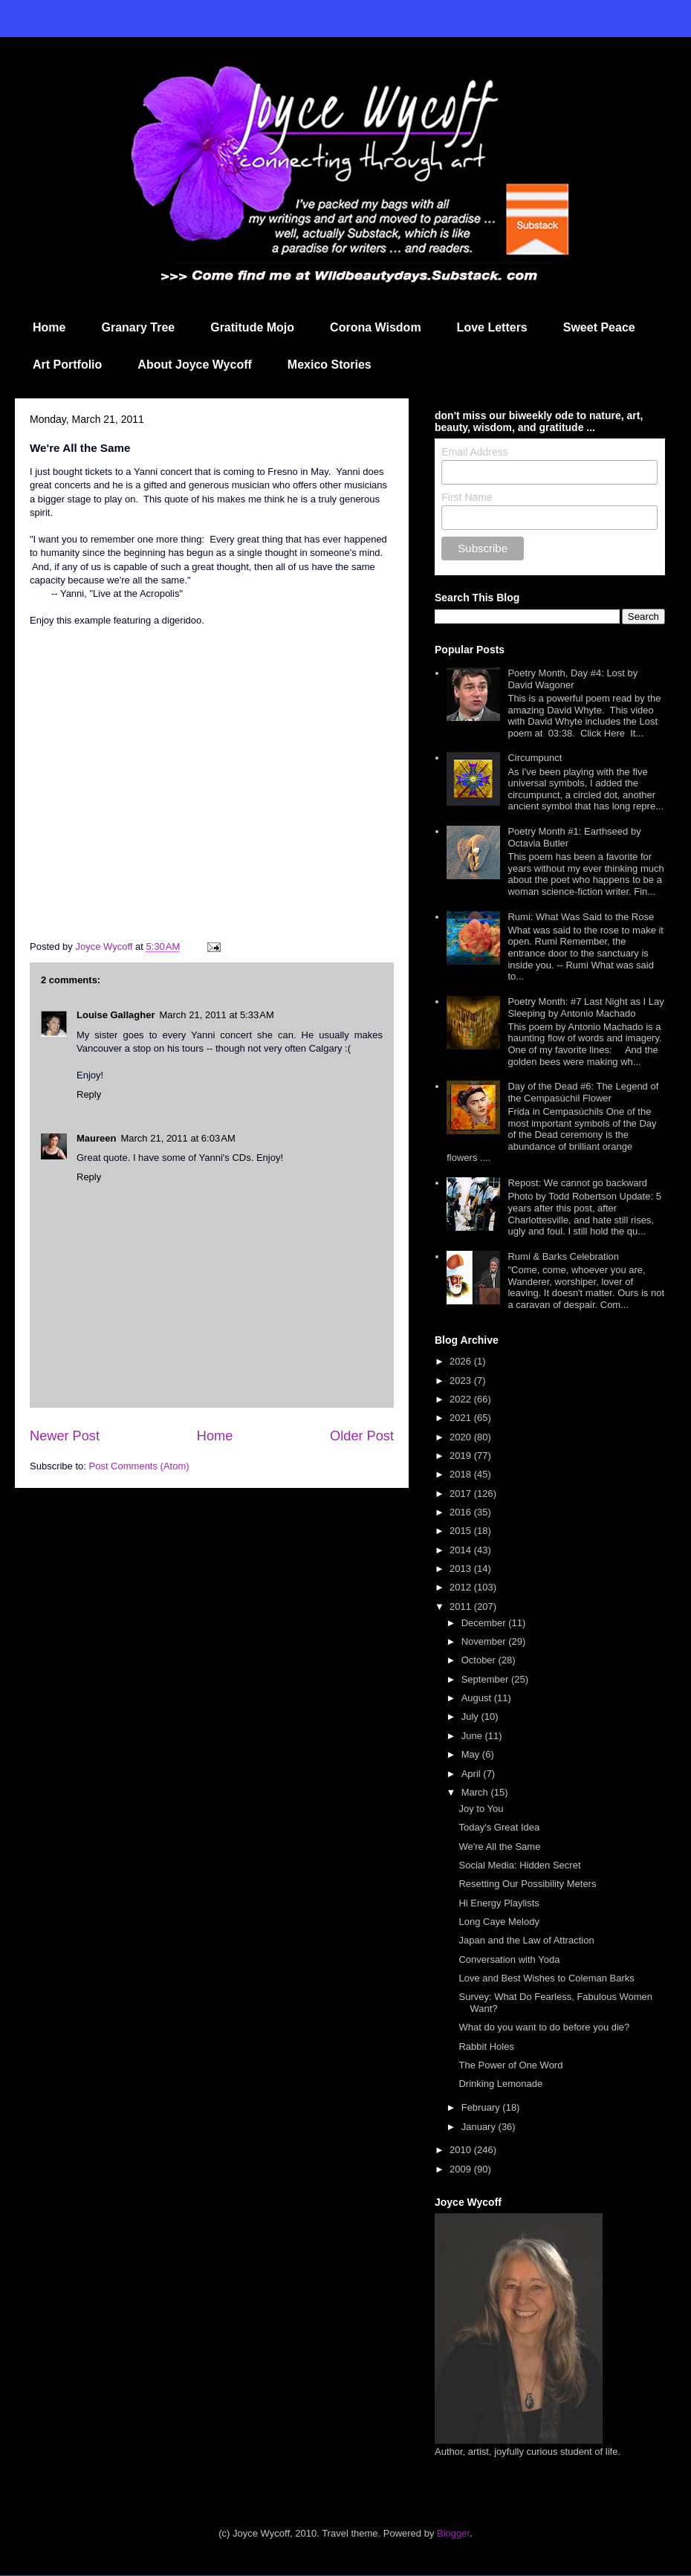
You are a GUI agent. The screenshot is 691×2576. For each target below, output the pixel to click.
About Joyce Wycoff (194, 364)
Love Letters (492, 327)
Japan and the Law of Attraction (526, 1940)
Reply (89, 1094)
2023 (462, 1380)
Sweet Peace (599, 327)
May (471, 1754)
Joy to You (480, 1808)
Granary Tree (138, 327)
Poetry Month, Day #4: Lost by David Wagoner (572, 678)
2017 (462, 1493)
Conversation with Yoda (508, 1959)
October (480, 1660)
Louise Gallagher (116, 1014)
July (471, 1716)
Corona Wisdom (375, 327)
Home (49, 327)
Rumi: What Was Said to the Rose (580, 916)
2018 (462, 1474)
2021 (462, 1417)
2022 (462, 1399)
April (472, 1773)
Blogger (453, 2533)
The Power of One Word (510, 2065)
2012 (462, 1587)
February (482, 2107)
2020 (462, 1437)
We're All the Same (499, 1846)
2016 (462, 1512)
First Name (466, 497)
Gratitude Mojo (252, 327)
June (473, 1735)
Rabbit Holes (485, 2046)
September (486, 1679)
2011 (462, 1606)
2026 (462, 1361)
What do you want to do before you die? (543, 2027)
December (485, 1622)
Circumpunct (534, 757)
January (480, 2126)
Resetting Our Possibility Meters (527, 1883)
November (485, 1641)
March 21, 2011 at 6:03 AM (177, 1138)
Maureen (96, 1138)
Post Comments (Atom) (139, 1466)
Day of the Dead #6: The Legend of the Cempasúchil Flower (582, 1092)
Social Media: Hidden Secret (519, 1865)
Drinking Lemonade (500, 2083)
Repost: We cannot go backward (577, 1182)
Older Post (362, 1435)
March (476, 1792)
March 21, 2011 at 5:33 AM (216, 1014)
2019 (462, 1455)
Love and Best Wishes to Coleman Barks (546, 1978)
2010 (462, 2149)
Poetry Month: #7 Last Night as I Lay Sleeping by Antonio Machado (585, 1007)
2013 (462, 1568)
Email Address (474, 452)
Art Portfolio (67, 364)
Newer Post (65, 1435)
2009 (462, 2169)
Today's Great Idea (498, 1827)
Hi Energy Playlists (498, 1903)
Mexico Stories (330, 364)
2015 (462, 1530)
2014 (462, 1550)
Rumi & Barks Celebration (563, 1256)
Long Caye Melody (498, 1921)
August (477, 1697)
